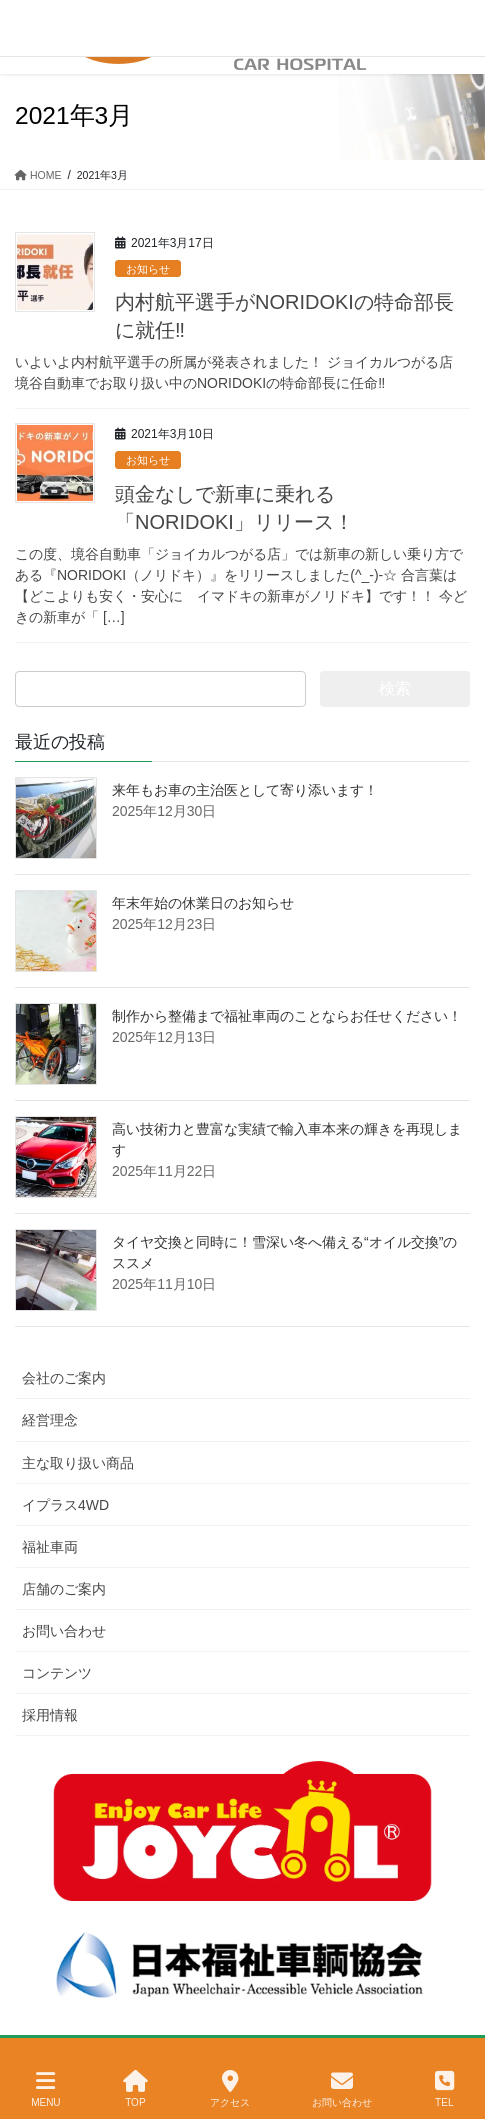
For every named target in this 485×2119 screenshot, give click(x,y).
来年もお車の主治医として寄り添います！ (245, 790)
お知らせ (148, 269)
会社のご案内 (64, 1378)
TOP (135, 2089)
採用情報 (50, 1715)
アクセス (230, 2089)
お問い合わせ (64, 1631)
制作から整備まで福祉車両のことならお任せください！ (287, 1016)
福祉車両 (50, 1547)
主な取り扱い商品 (78, 1463)
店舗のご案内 (64, 1589)
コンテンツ (57, 1673)
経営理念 (50, 1420)
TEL (444, 2089)
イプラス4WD (65, 1505)
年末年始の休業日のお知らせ (203, 903)
